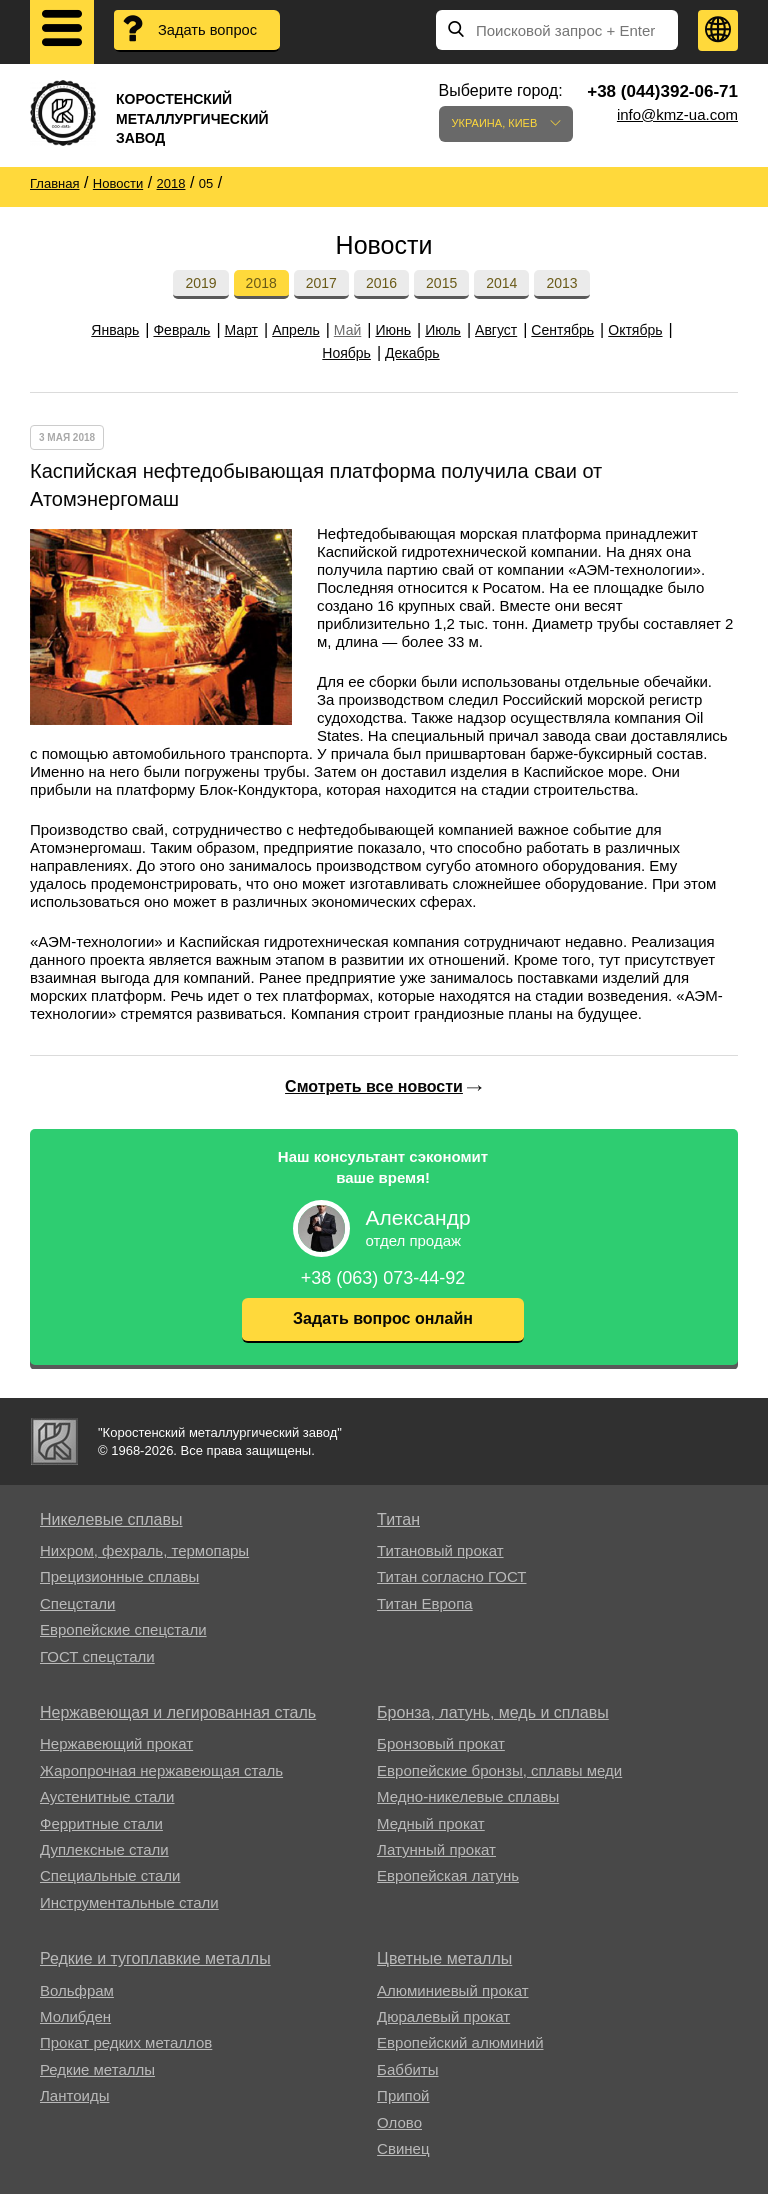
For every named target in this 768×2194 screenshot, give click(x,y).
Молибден (75, 2016)
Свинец (403, 2148)
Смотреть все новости (374, 1086)
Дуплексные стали (104, 1849)
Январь (115, 330)
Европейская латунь (448, 1875)
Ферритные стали (101, 1823)
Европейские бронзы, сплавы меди (499, 1770)
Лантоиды (74, 2095)
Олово (399, 2122)
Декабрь (412, 353)
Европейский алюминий (460, 2042)
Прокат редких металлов (126, 2042)
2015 (441, 283)
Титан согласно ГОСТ (451, 1576)
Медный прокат (431, 1823)
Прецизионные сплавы (119, 1576)
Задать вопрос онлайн (383, 1318)
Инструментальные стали (129, 1902)
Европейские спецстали (123, 1629)
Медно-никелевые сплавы (468, 1796)
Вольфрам (77, 1990)
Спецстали (77, 1603)
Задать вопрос (209, 30)
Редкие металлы (97, 2069)
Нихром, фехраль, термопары (144, 1550)
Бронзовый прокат (441, 1743)
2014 (501, 283)
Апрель (296, 330)
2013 (561, 283)
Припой (403, 2095)
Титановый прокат (440, 1550)
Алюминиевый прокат (452, 1990)
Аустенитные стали (107, 1796)
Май (347, 330)
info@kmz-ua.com (677, 114)
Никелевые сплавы (111, 1519)
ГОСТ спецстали (97, 1656)
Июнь (393, 330)
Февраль (181, 330)
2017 (321, 283)
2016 (381, 283)
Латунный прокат (436, 1849)
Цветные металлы (444, 1958)
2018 (261, 283)
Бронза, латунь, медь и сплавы (493, 1712)
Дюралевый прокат (443, 2016)
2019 (200, 283)
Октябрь (635, 330)
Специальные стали (110, 1875)
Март (242, 330)
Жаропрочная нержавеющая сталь (161, 1770)
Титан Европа (425, 1603)
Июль (443, 330)
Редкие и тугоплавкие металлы (155, 1958)
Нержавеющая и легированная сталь (178, 1712)
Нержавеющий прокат (116, 1743)
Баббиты (407, 2069)
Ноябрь (346, 353)
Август (496, 330)
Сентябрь (562, 330)
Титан (398, 1519)
